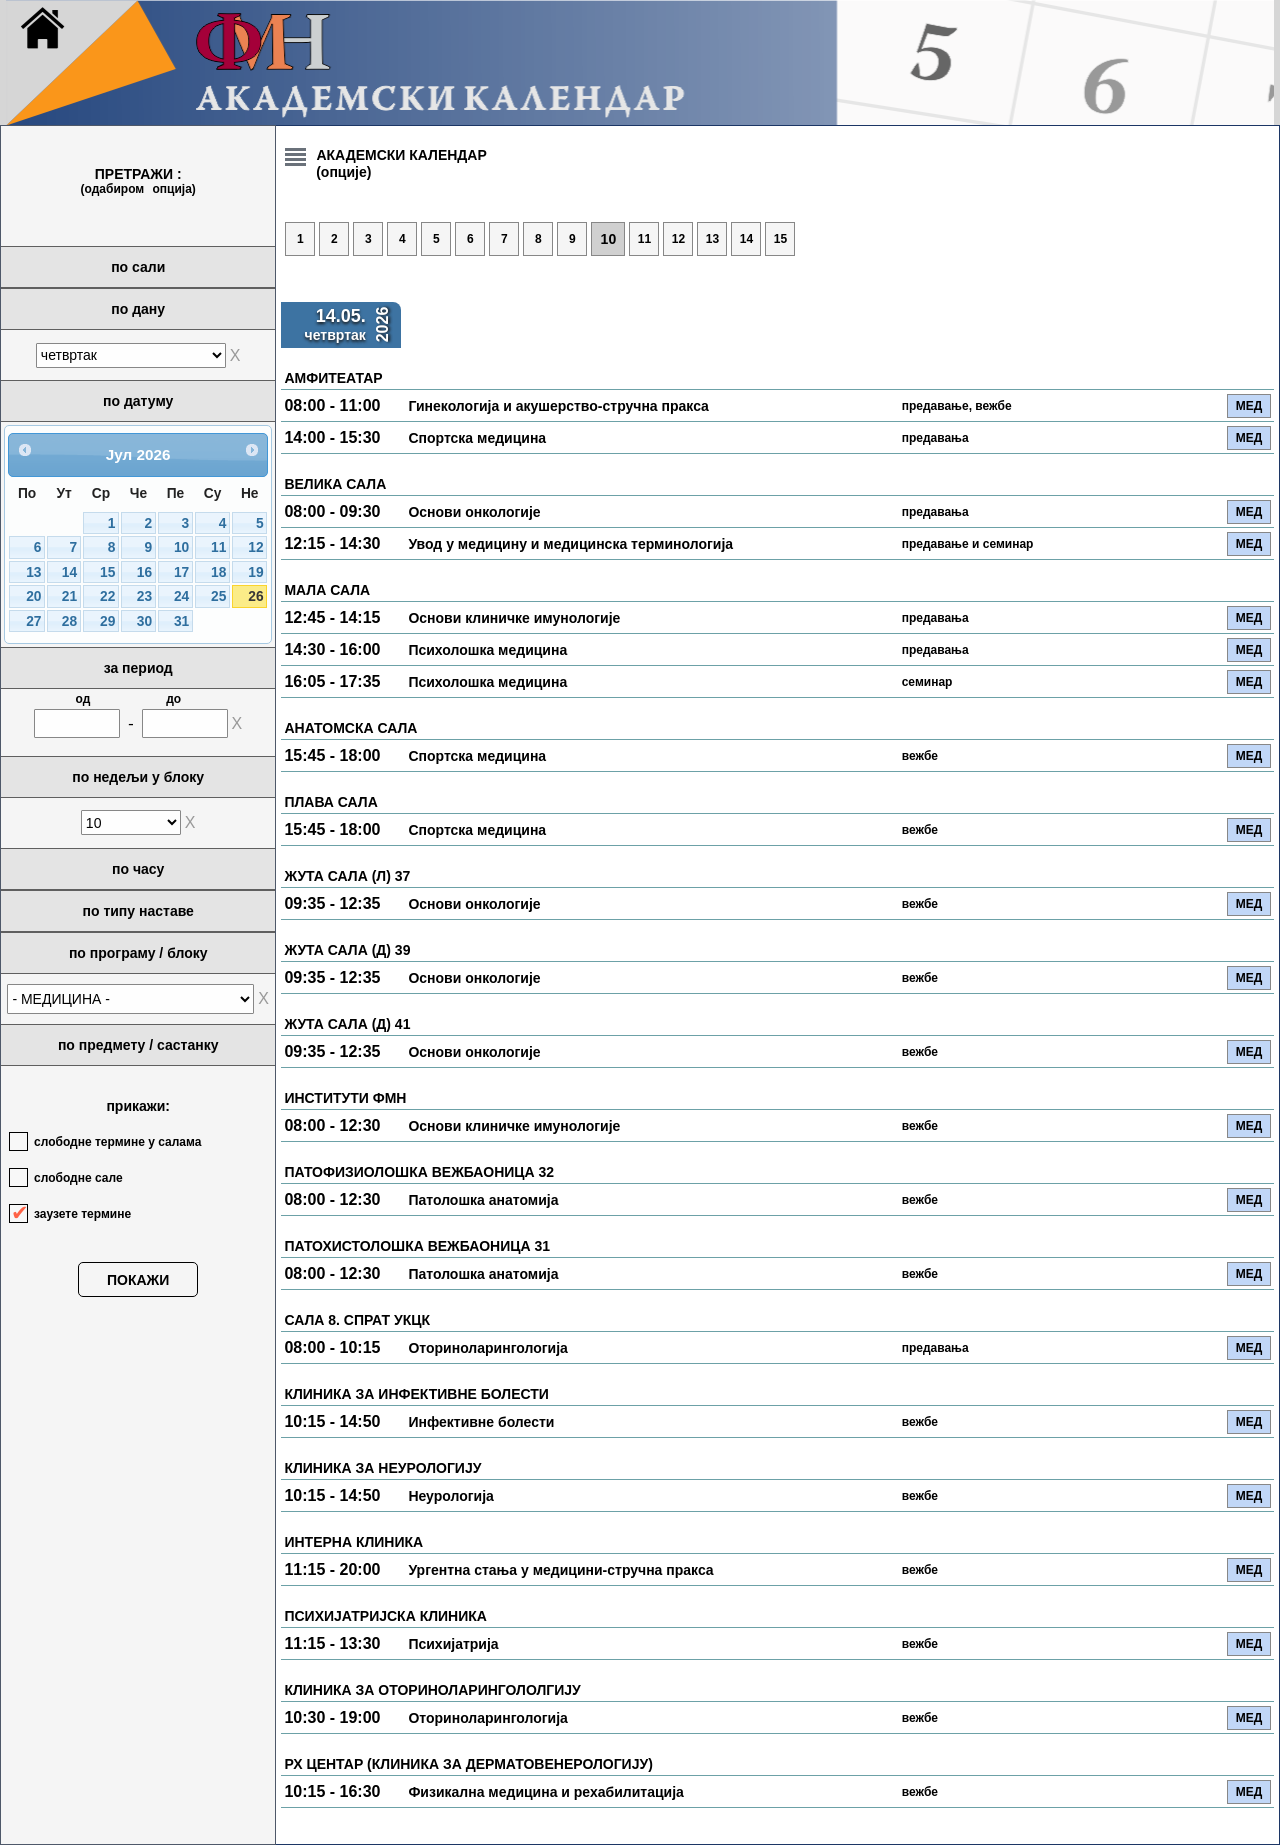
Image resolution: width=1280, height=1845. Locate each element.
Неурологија (450, 1496)
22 (107, 596)
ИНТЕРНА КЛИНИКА (353, 1542)
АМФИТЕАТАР (333, 378)
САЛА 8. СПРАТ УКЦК (357, 1320)
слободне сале (78, 1178)
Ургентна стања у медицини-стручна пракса (560, 1570)
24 (181, 596)
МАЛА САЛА (327, 590)
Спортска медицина (477, 438)
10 (181, 547)
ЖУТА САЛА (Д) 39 (347, 950)
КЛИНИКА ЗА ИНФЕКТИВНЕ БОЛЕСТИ (416, 1394)
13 (33, 572)
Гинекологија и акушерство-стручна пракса (558, 406)
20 (33, 596)
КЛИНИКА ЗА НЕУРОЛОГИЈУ (382, 1468)
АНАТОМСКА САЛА (350, 728)
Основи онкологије (474, 512)
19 (255, 572)
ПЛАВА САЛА (330, 802)
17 (181, 572)
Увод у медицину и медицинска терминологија (570, 544)
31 (181, 621)
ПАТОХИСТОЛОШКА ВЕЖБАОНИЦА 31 (417, 1246)
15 (107, 572)
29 (107, 621)
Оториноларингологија (487, 1348)
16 (144, 572)
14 (69, 572)
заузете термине (82, 1214)
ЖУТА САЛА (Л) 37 (347, 876)
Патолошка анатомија (483, 1200)
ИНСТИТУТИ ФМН (345, 1098)
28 (69, 621)
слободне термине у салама (117, 1142)
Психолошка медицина (487, 650)
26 (255, 596)
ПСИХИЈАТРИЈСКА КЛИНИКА (385, 1616)
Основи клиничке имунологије (514, 618)
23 (144, 596)
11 (218, 547)
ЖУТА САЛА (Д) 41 (347, 1024)
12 (255, 547)
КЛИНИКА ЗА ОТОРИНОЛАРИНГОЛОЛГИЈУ (432, 1690)
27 (33, 621)
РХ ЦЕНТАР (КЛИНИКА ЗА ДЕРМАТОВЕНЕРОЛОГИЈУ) (468, 1764)
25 (218, 596)
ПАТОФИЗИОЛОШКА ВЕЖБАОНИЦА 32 (419, 1172)
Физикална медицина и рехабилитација (545, 1792)
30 (144, 621)
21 (69, 596)
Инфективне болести (481, 1422)
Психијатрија (453, 1644)
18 (218, 572)
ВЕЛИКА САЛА (335, 484)
